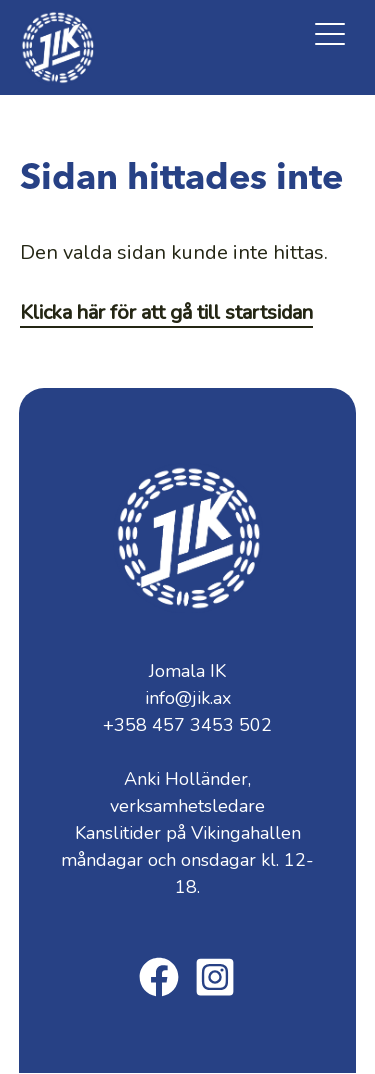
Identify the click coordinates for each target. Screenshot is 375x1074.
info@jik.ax (188, 698)
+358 (187, 725)
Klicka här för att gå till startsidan (166, 312)
